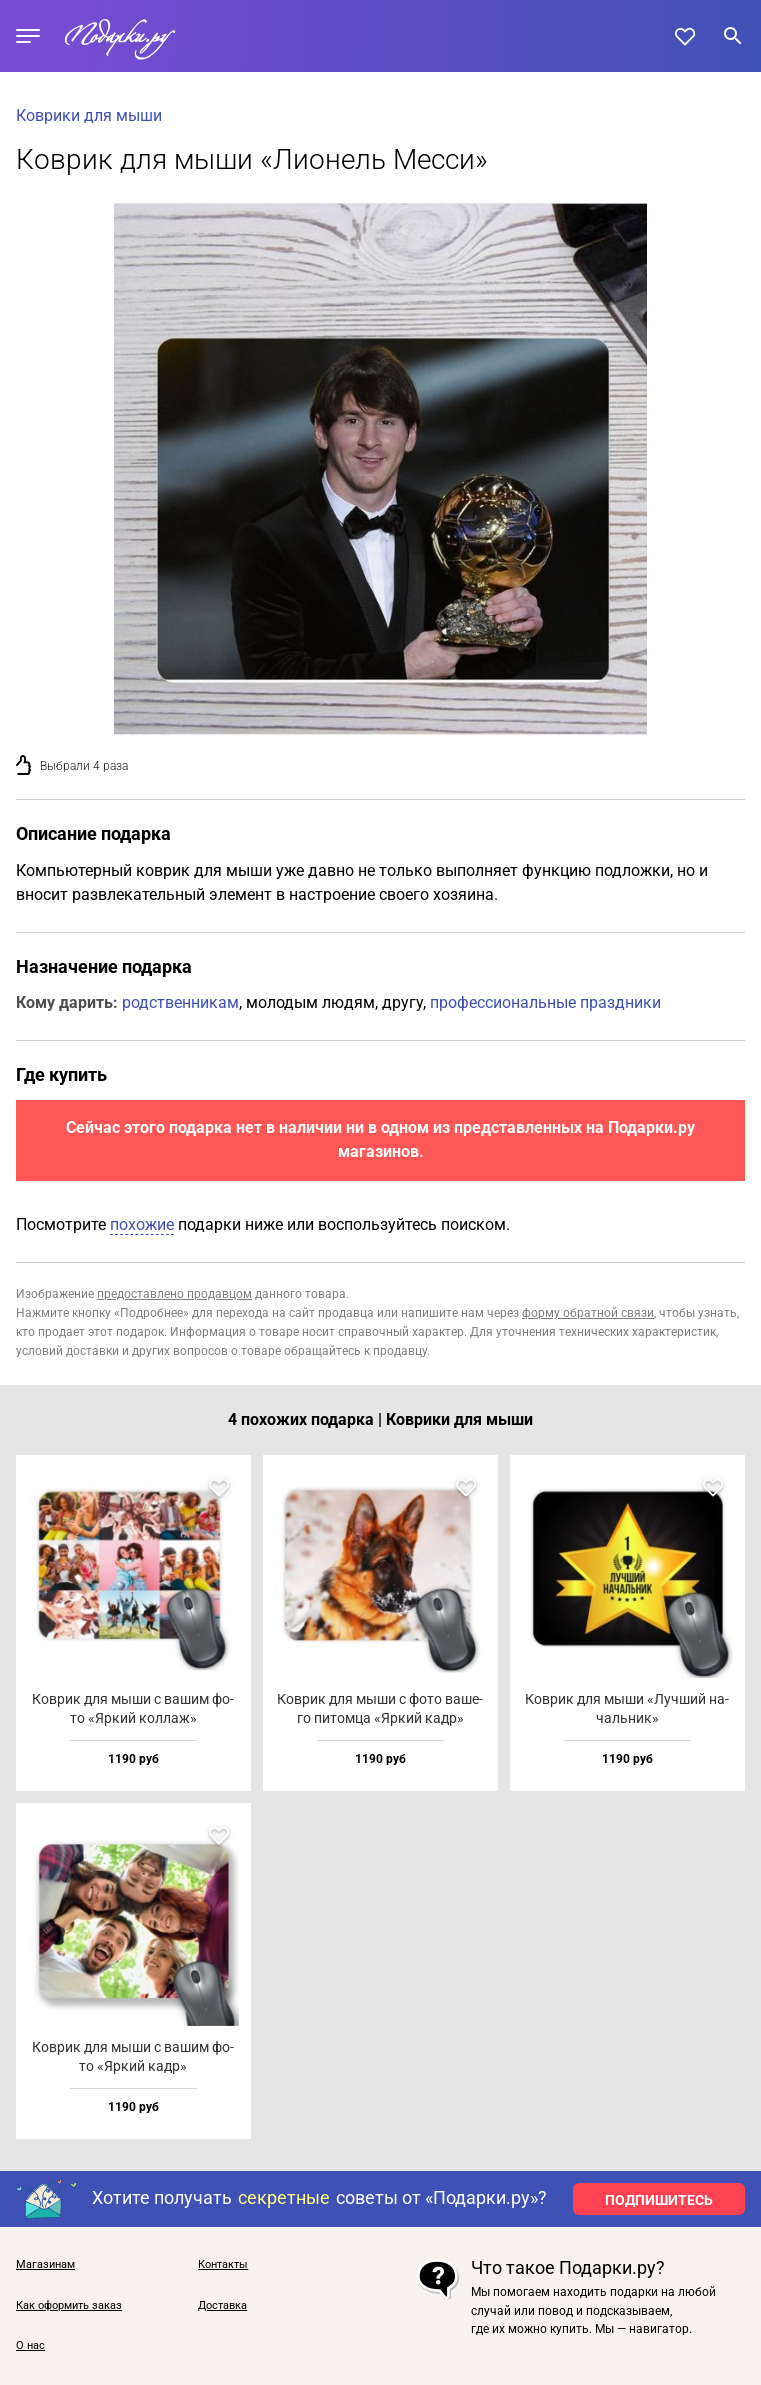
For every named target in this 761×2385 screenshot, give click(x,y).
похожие (142, 1224)
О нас (30, 2346)
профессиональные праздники (545, 1002)
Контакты (223, 2265)
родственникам (180, 1002)
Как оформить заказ (69, 2306)
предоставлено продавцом (174, 1294)
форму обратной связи (588, 1313)
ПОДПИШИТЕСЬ (659, 2200)
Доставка (222, 2306)
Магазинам (45, 2265)
